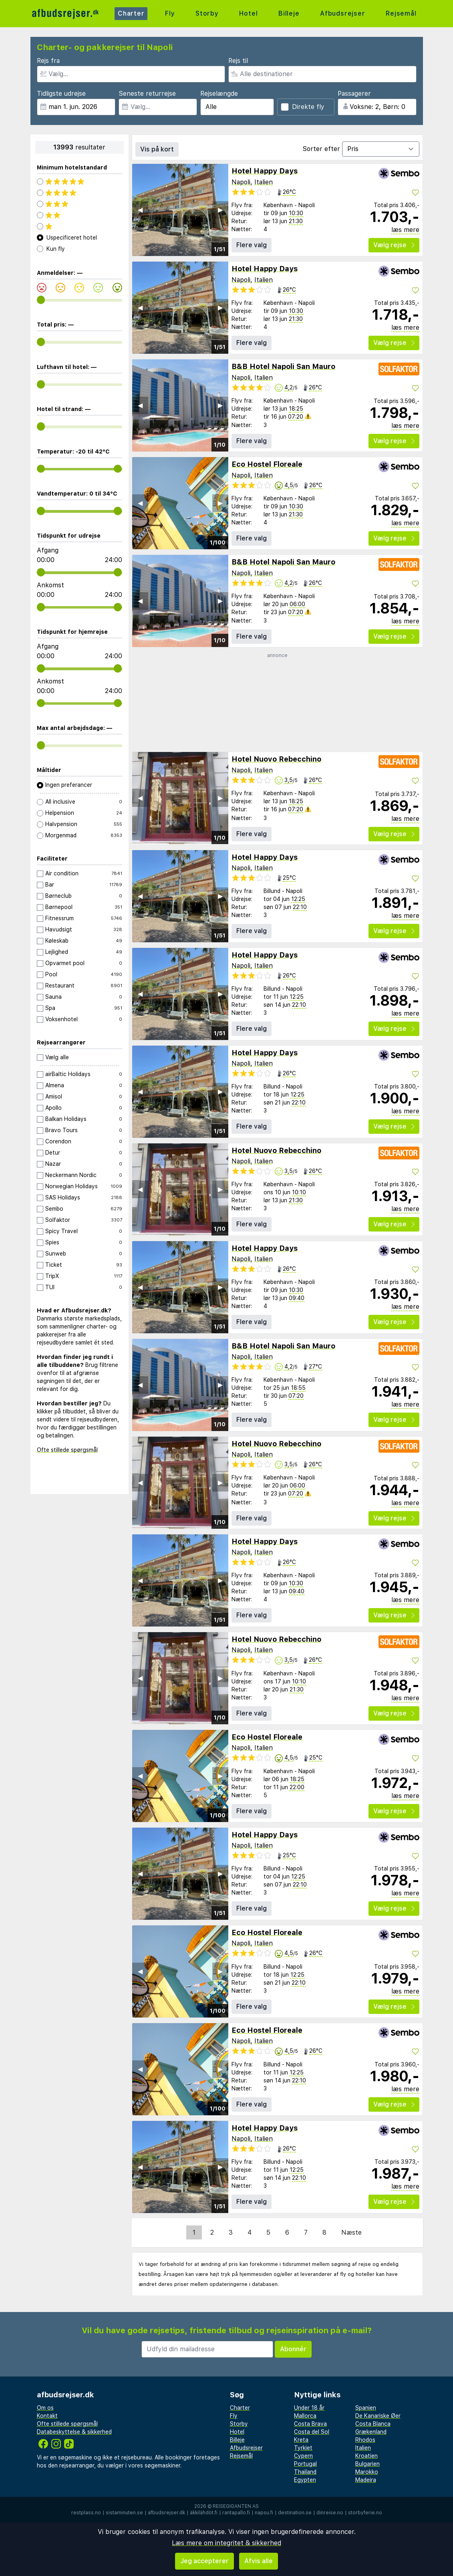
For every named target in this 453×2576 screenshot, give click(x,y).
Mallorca (305, 2416)
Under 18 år (309, 2408)
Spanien (365, 2408)
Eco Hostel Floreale (267, 464)
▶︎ (220, 210)
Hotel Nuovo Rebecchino (276, 759)
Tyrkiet (303, 2448)
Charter (131, 13)
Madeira (365, 2480)
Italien (263, 182)
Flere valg (251, 245)
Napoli (241, 182)
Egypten (305, 2480)
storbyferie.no (365, 2513)
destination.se (295, 2513)
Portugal (305, 2464)
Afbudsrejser (342, 13)
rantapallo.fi (236, 2513)
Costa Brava (310, 2424)
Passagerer (354, 93)
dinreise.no (329, 2513)
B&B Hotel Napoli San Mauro (283, 366)
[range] (41, 300)
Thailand (305, 2472)
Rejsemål (401, 13)
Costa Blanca (373, 2424)
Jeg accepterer (204, 2561)
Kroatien (366, 2456)
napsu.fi (264, 2513)
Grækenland (371, 2432)
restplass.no (86, 2513)
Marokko (366, 2472)
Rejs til (238, 61)
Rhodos (365, 2440)
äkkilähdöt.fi (203, 2513)
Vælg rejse (394, 245)
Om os (45, 2408)
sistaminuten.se (124, 2513)
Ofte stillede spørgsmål (67, 1450)
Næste (351, 2232)
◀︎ (140, 210)
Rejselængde (219, 93)
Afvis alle (258, 2561)
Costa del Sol (311, 2432)
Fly (170, 13)
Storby (207, 13)
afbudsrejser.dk (166, 2513)
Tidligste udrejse (61, 93)
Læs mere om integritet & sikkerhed (226, 2543)
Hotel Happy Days (265, 171)
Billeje (289, 13)
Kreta (301, 2440)
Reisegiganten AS (236, 2506)
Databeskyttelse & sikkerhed (74, 2432)
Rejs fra (48, 61)
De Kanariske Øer (378, 2416)
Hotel (248, 13)
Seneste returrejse (147, 93)
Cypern (303, 2456)
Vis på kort (157, 149)
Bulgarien (367, 2464)
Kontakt (47, 2416)
